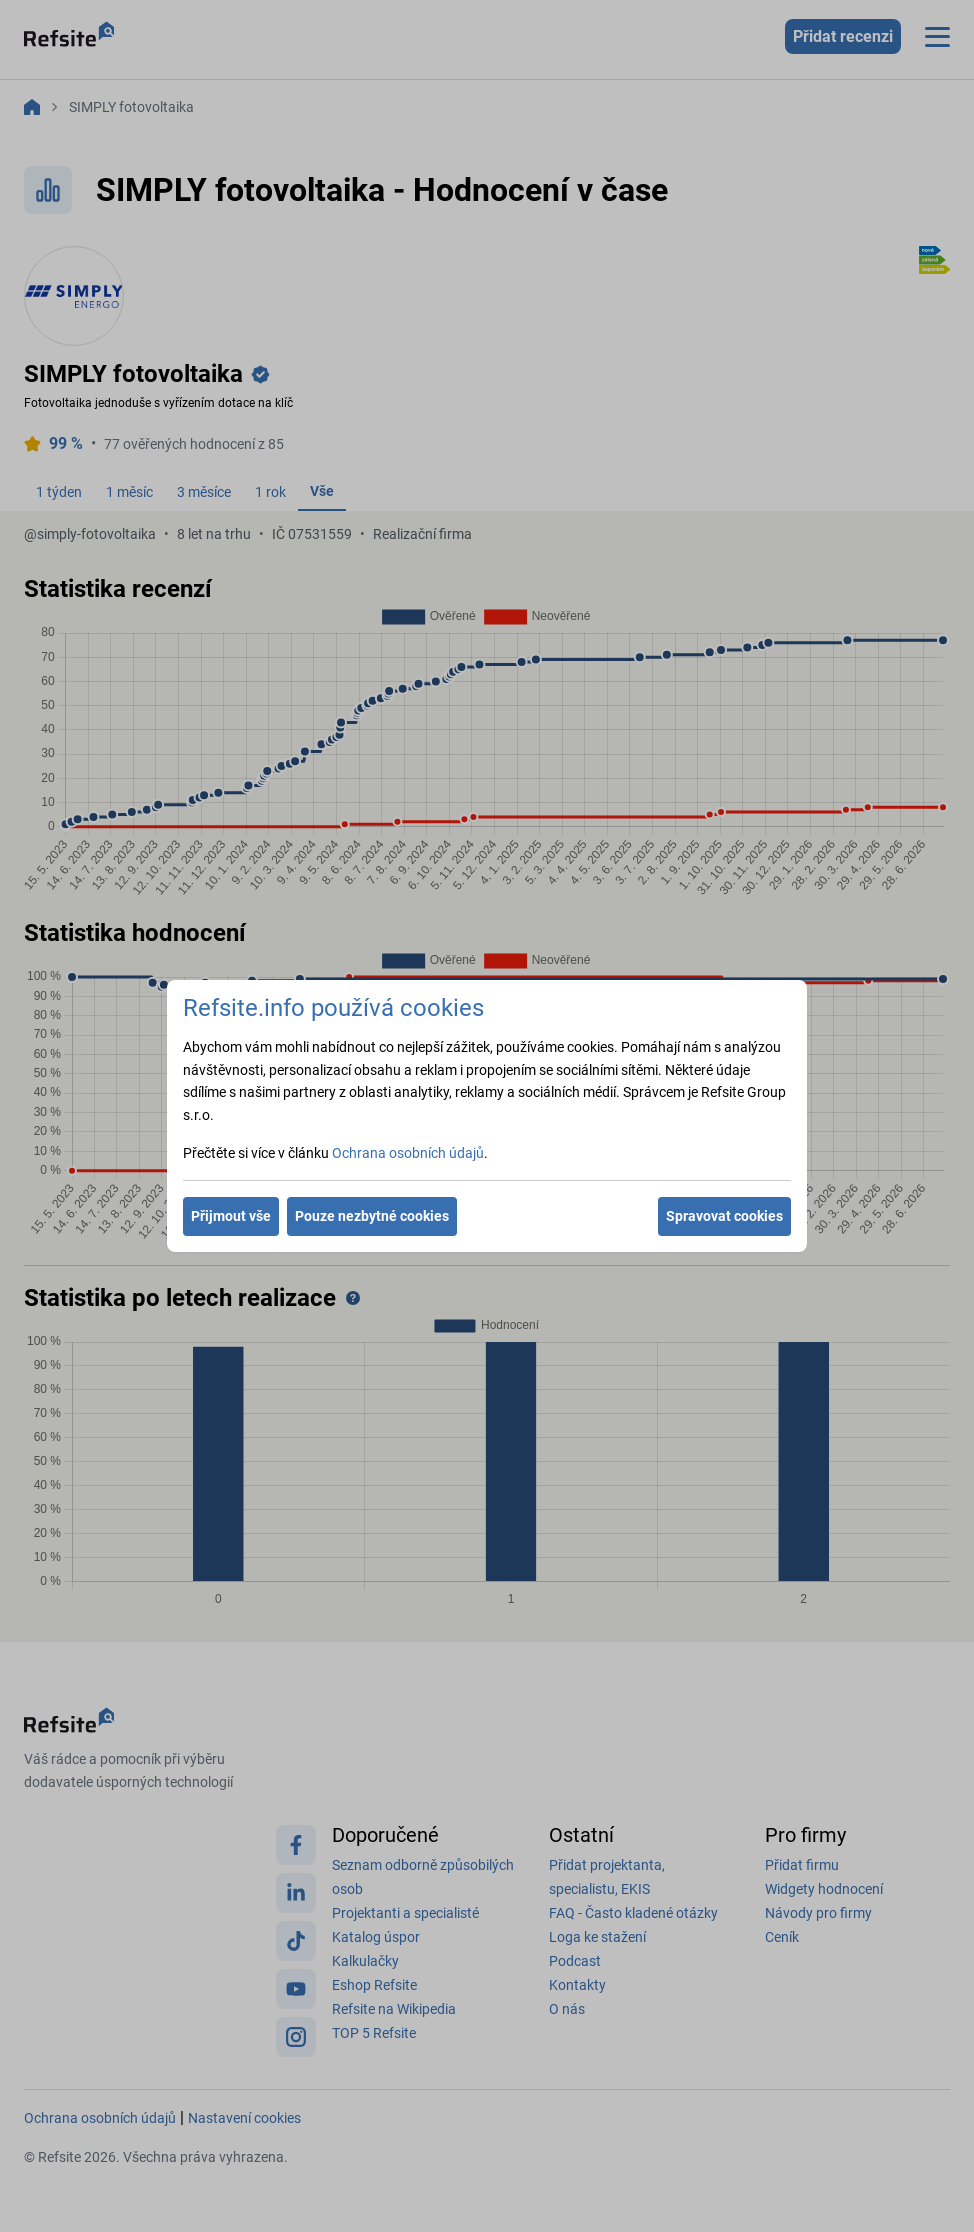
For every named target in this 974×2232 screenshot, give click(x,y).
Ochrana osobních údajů (408, 1153)
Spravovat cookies (724, 1216)
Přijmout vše (231, 1216)
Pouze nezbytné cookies (372, 1216)
